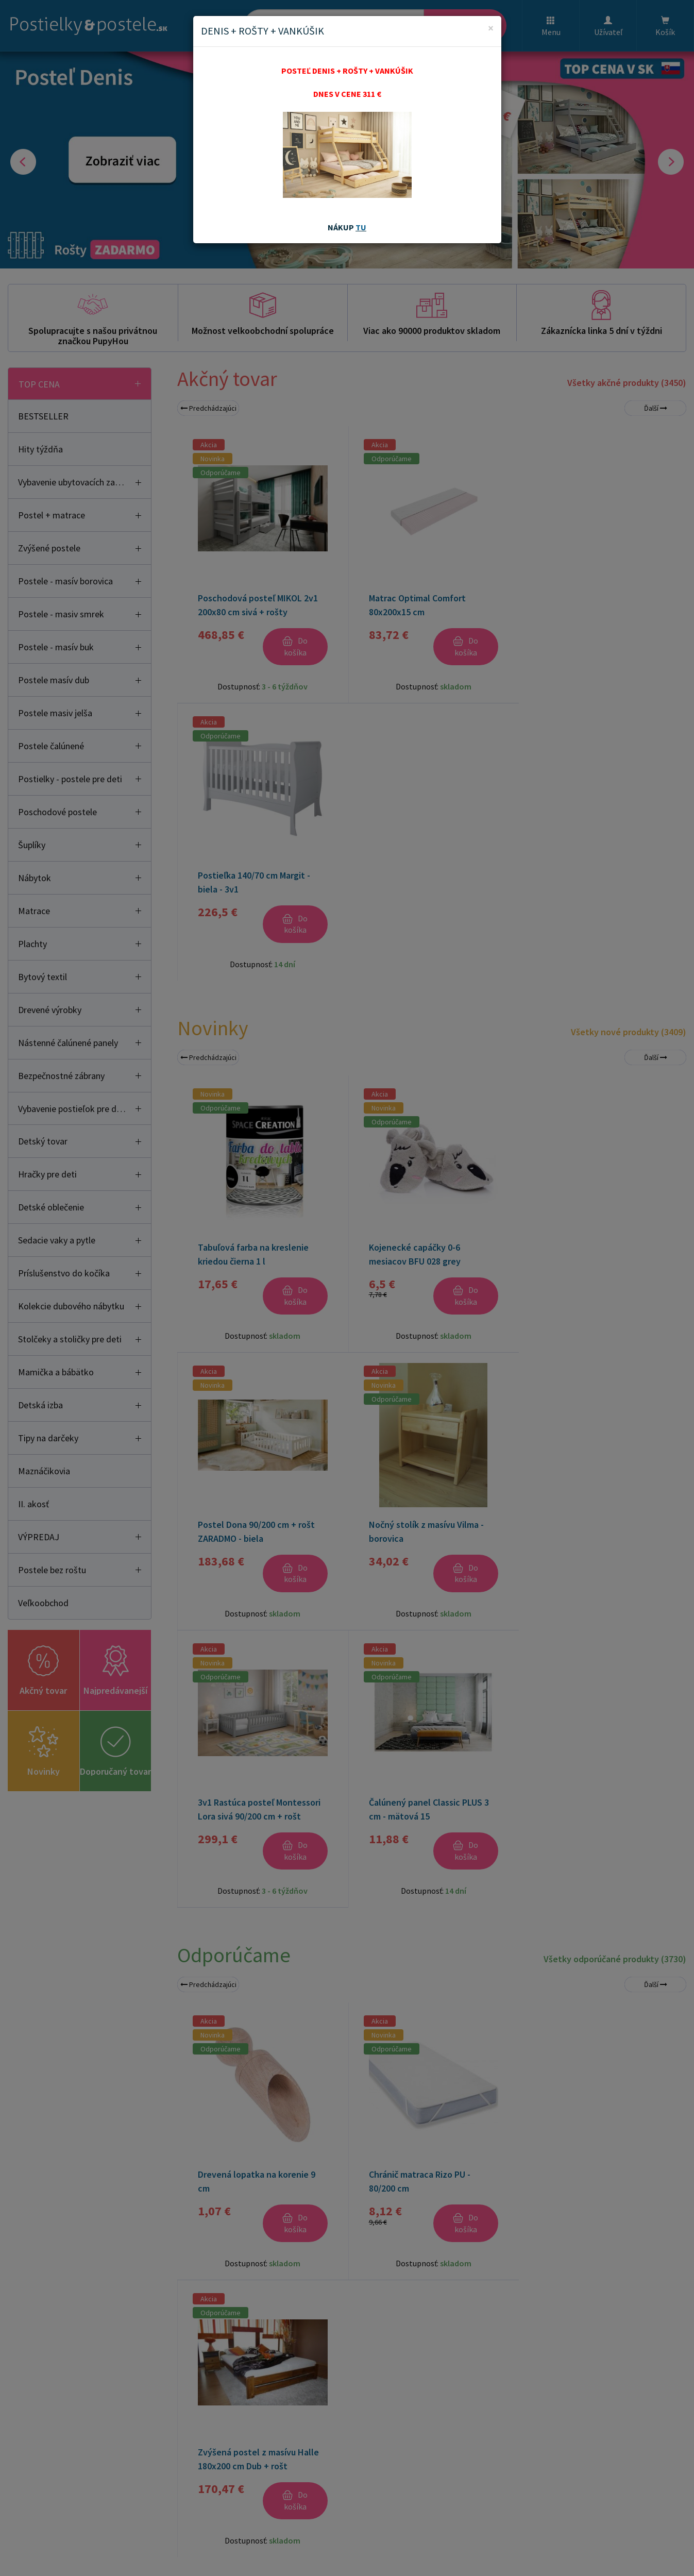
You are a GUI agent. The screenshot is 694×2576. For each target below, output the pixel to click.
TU (361, 227)
